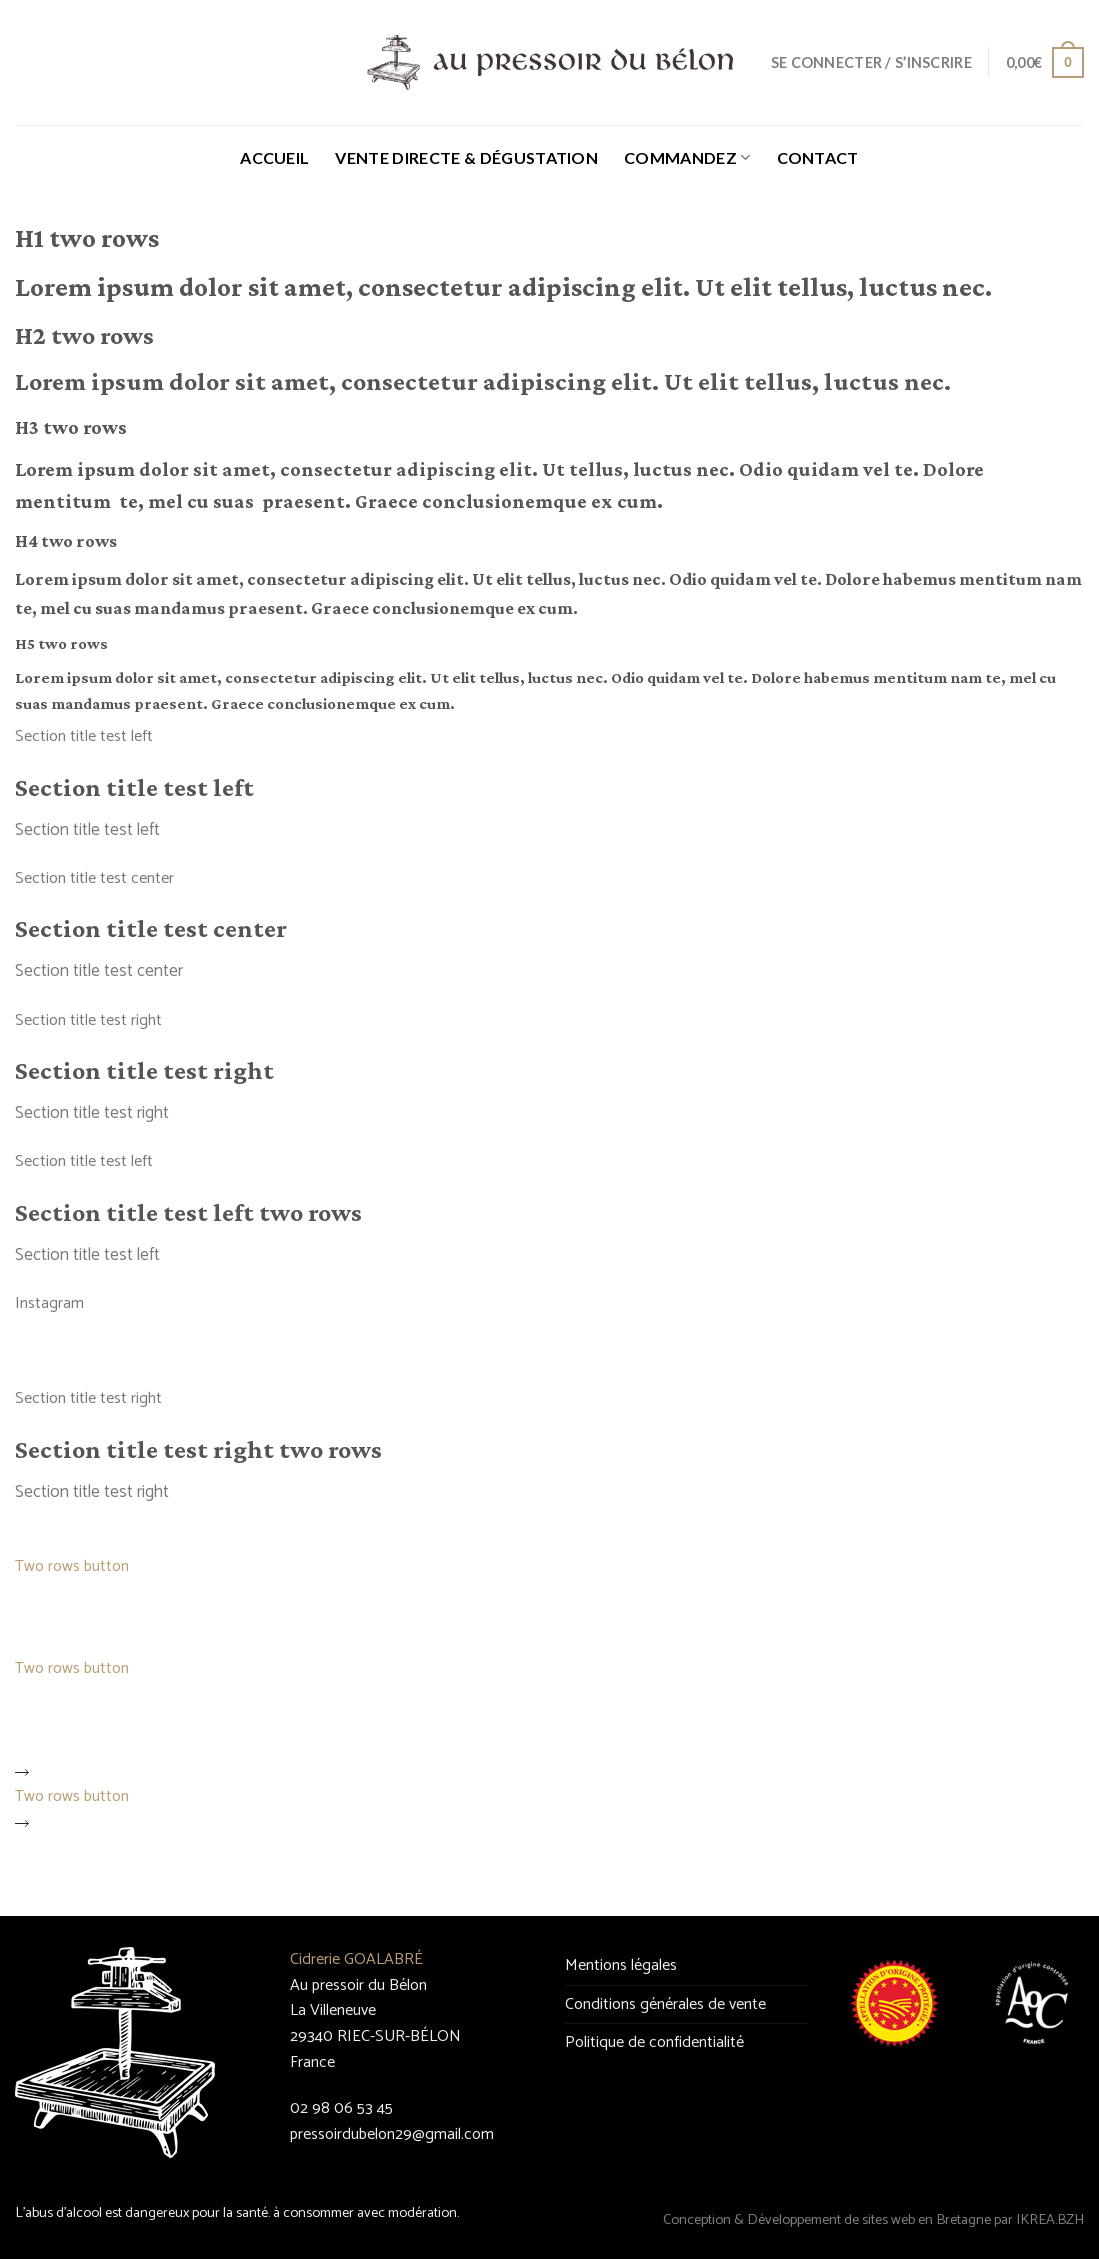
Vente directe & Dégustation (466, 157)
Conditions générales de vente (665, 2004)
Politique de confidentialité (654, 2042)
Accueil (274, 157)
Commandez (687, 158)
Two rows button (72, 1575)
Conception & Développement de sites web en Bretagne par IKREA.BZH (873, 2220)
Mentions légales (621, 1965)
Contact (818, 157)
